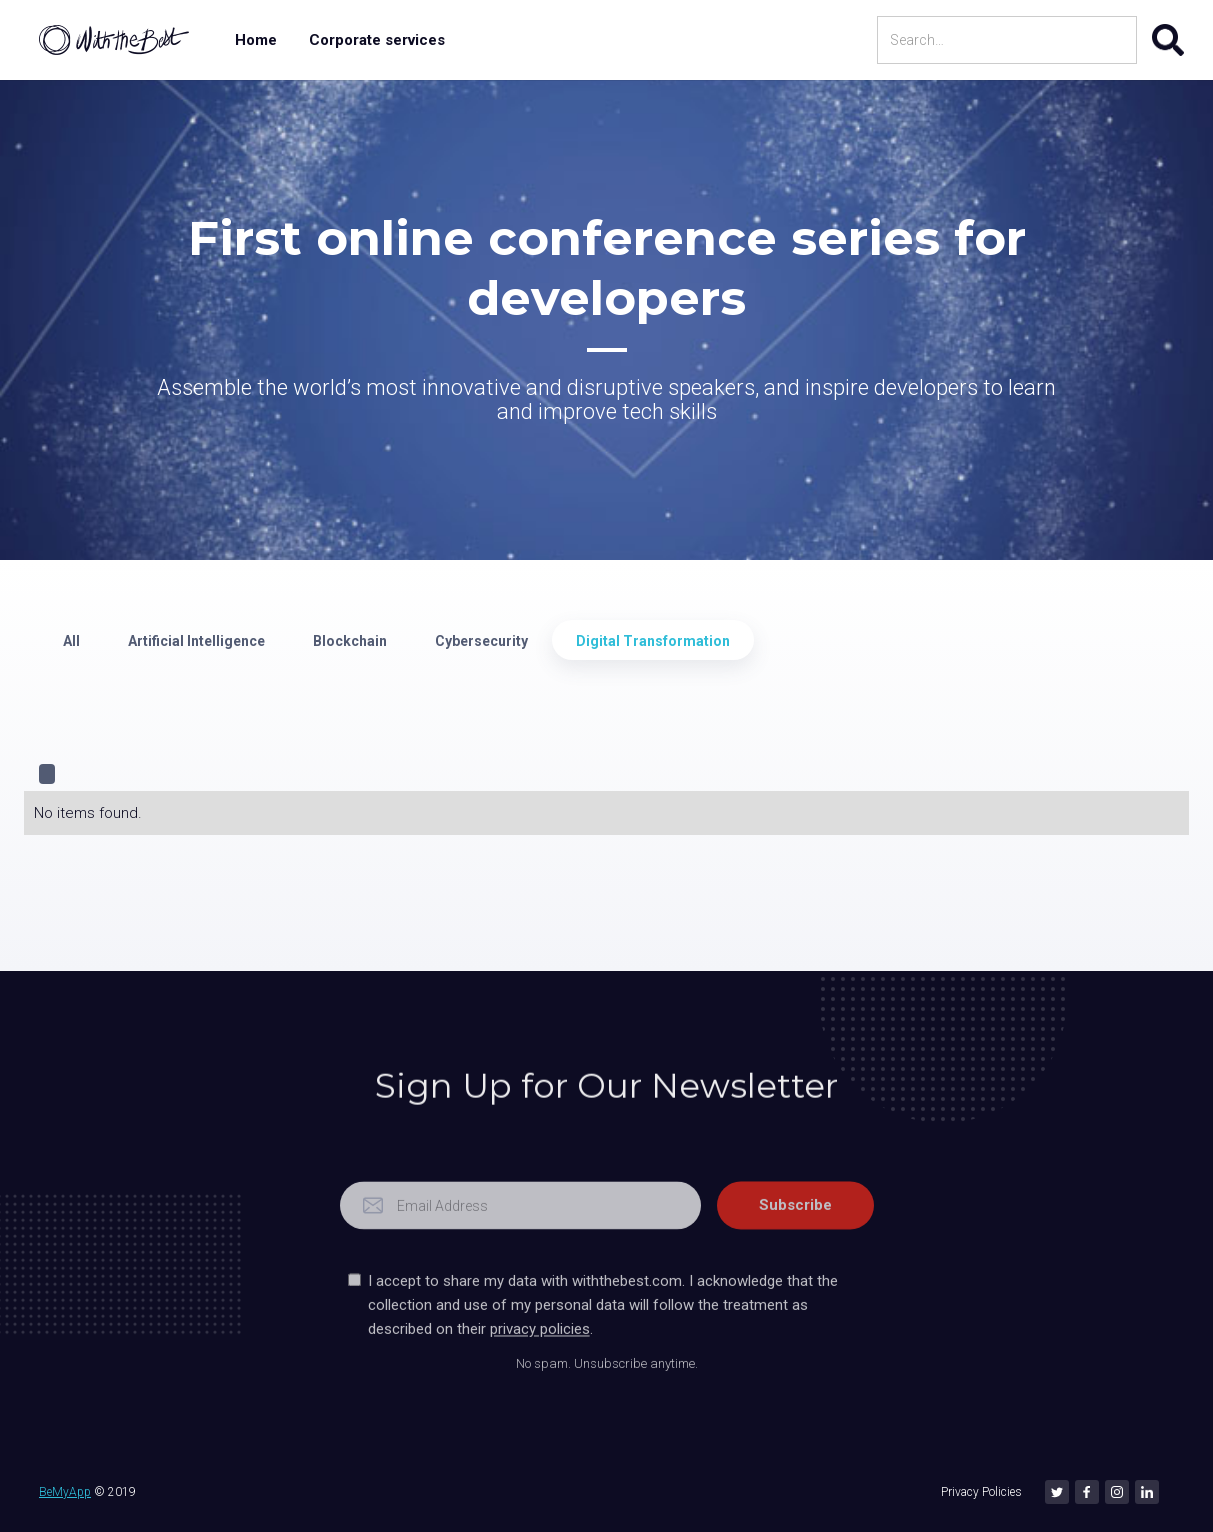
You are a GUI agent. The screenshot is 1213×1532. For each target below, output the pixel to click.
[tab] (71, 640)
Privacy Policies (981, 1492)
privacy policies (539, 1359)
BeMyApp (65, 1492)
